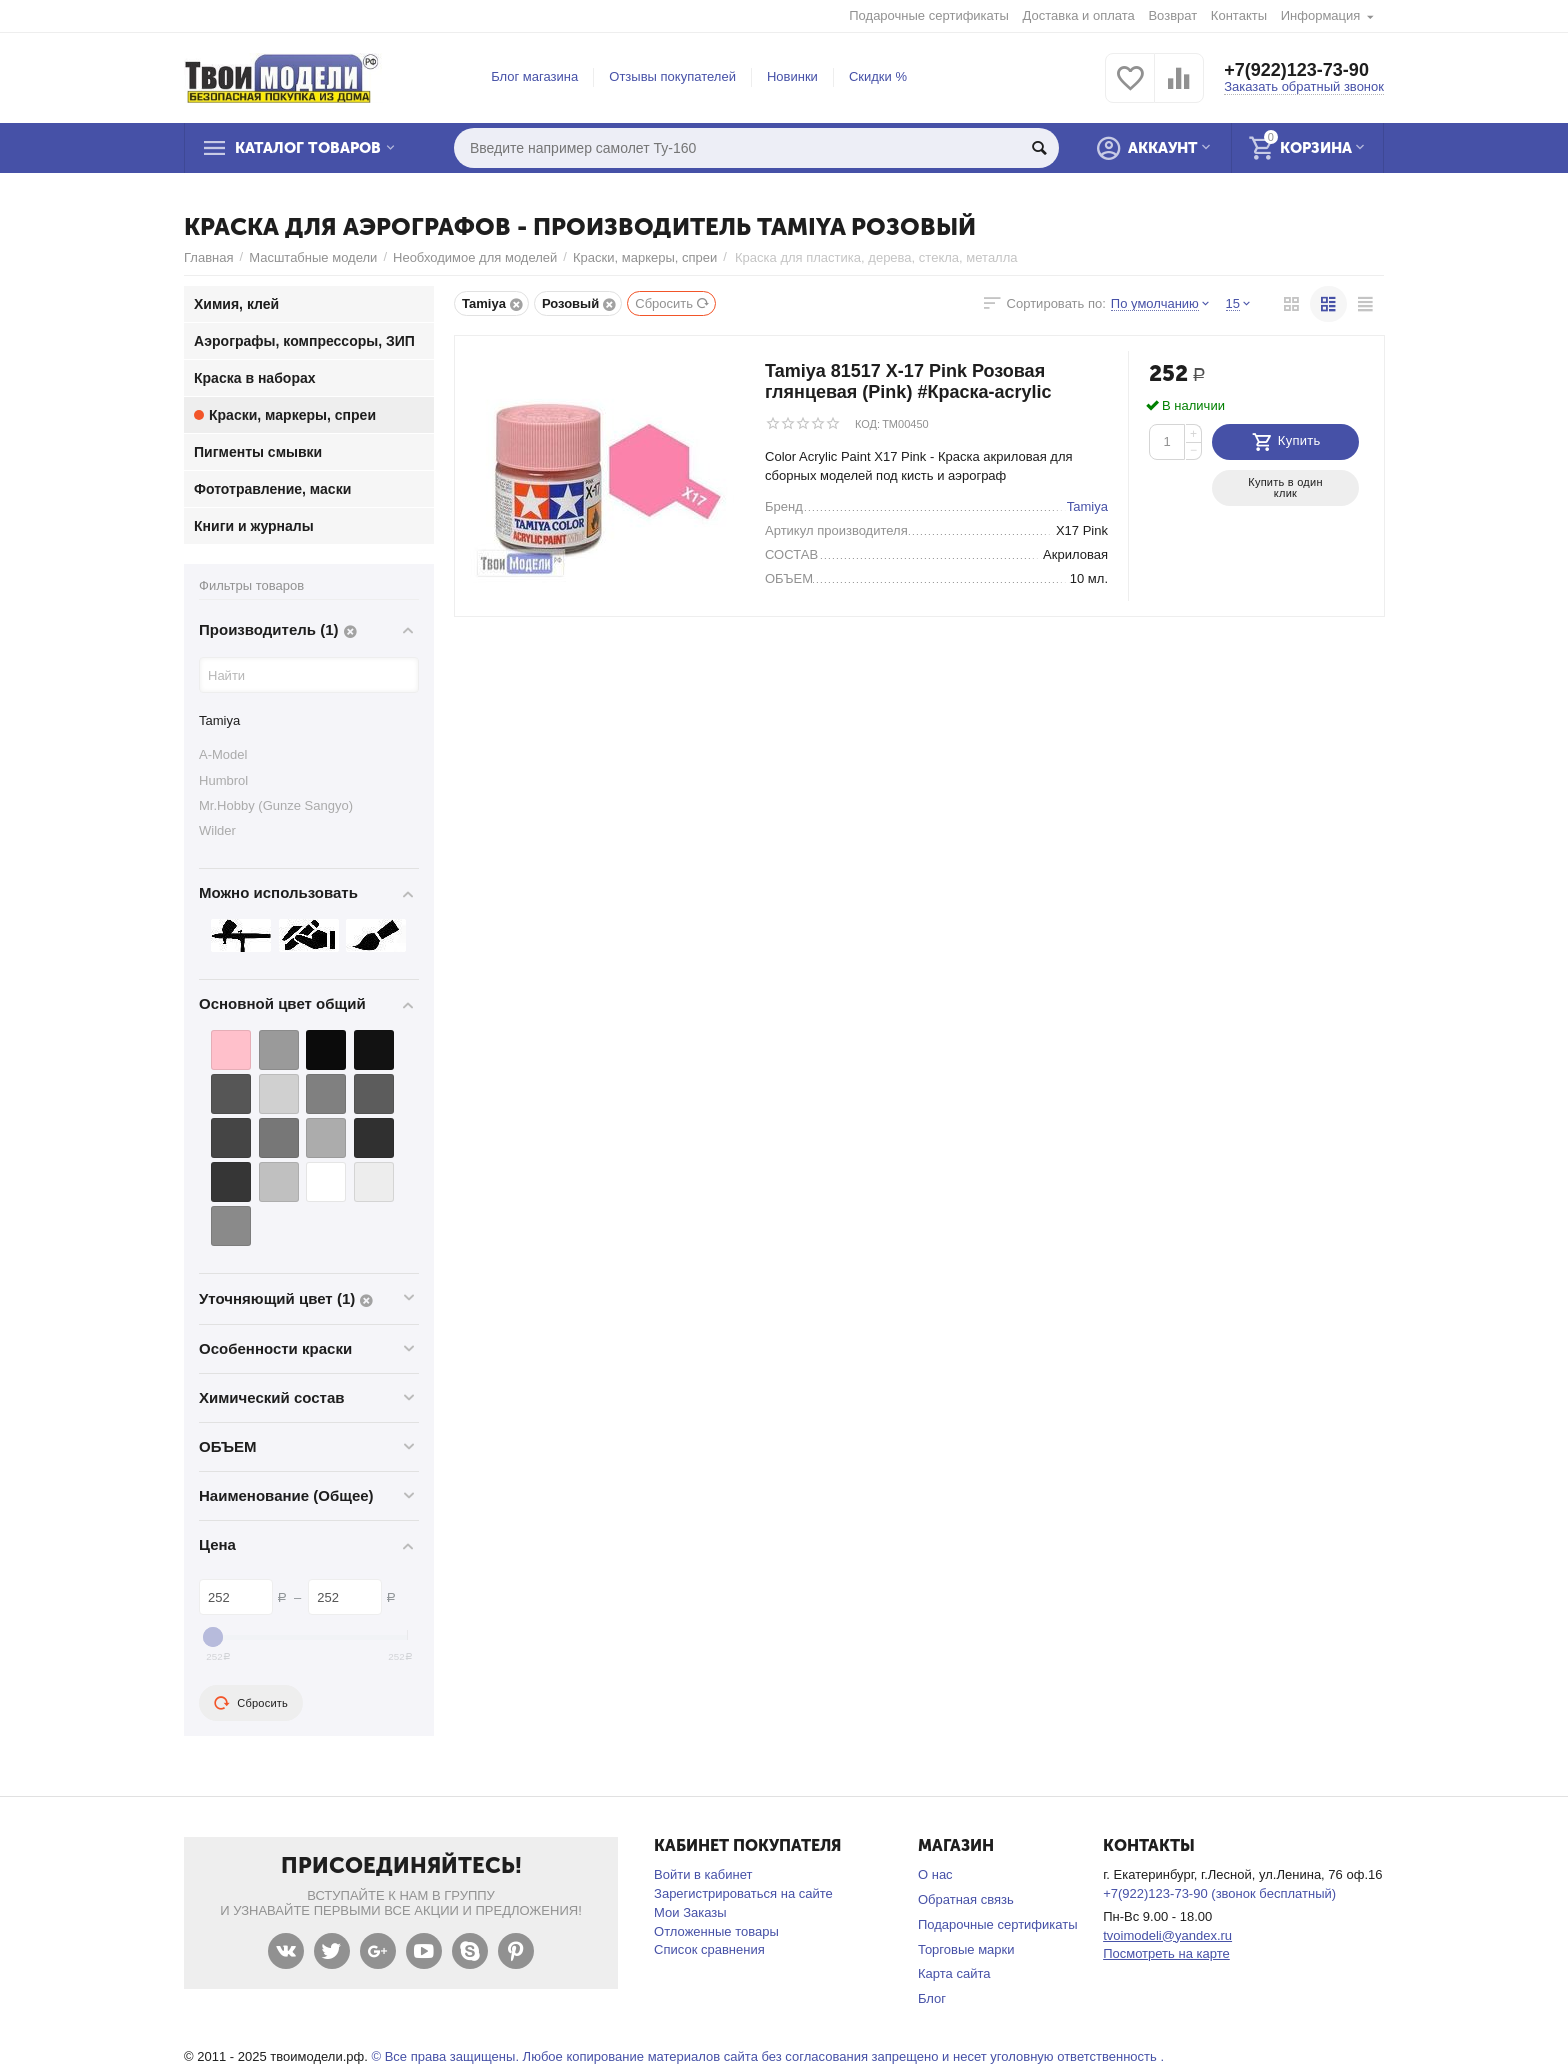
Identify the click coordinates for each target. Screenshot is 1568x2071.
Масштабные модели (313, 257)
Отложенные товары (716, 1931)
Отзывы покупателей (672, 76)
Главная (209, 257)
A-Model (223, 754)
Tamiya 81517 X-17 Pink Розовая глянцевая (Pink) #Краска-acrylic (908, 381)
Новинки (792, 76)
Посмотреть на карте (1166, 1953)
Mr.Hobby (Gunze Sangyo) (276, 805)
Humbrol (223, 780)
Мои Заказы (690, 1912)
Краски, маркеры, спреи (645, 257)
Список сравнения (709, 1949)
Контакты (1239, 15)
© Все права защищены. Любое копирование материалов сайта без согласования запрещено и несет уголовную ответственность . (767, 2056)
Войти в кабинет (703, 1874)
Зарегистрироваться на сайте (743, 1893)
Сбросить (672, 303)
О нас (935, 1874)
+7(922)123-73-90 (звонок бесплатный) (1219, 1893)
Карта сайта (954, 1973)
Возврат (1172, 15)
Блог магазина (534, 76)
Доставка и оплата (1079, 15)
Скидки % (878, 76)
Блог (932, 1998)
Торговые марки (966, 1949)
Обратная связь (966, 1899)
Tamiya (219, 720)
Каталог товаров (308, 148)
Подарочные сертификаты (929, 15)
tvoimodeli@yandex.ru (1167, 1935)
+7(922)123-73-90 (1296, 70)
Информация (1321, 15)
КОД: (867, 424)
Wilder (217, 830)
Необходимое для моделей (475, 257)
